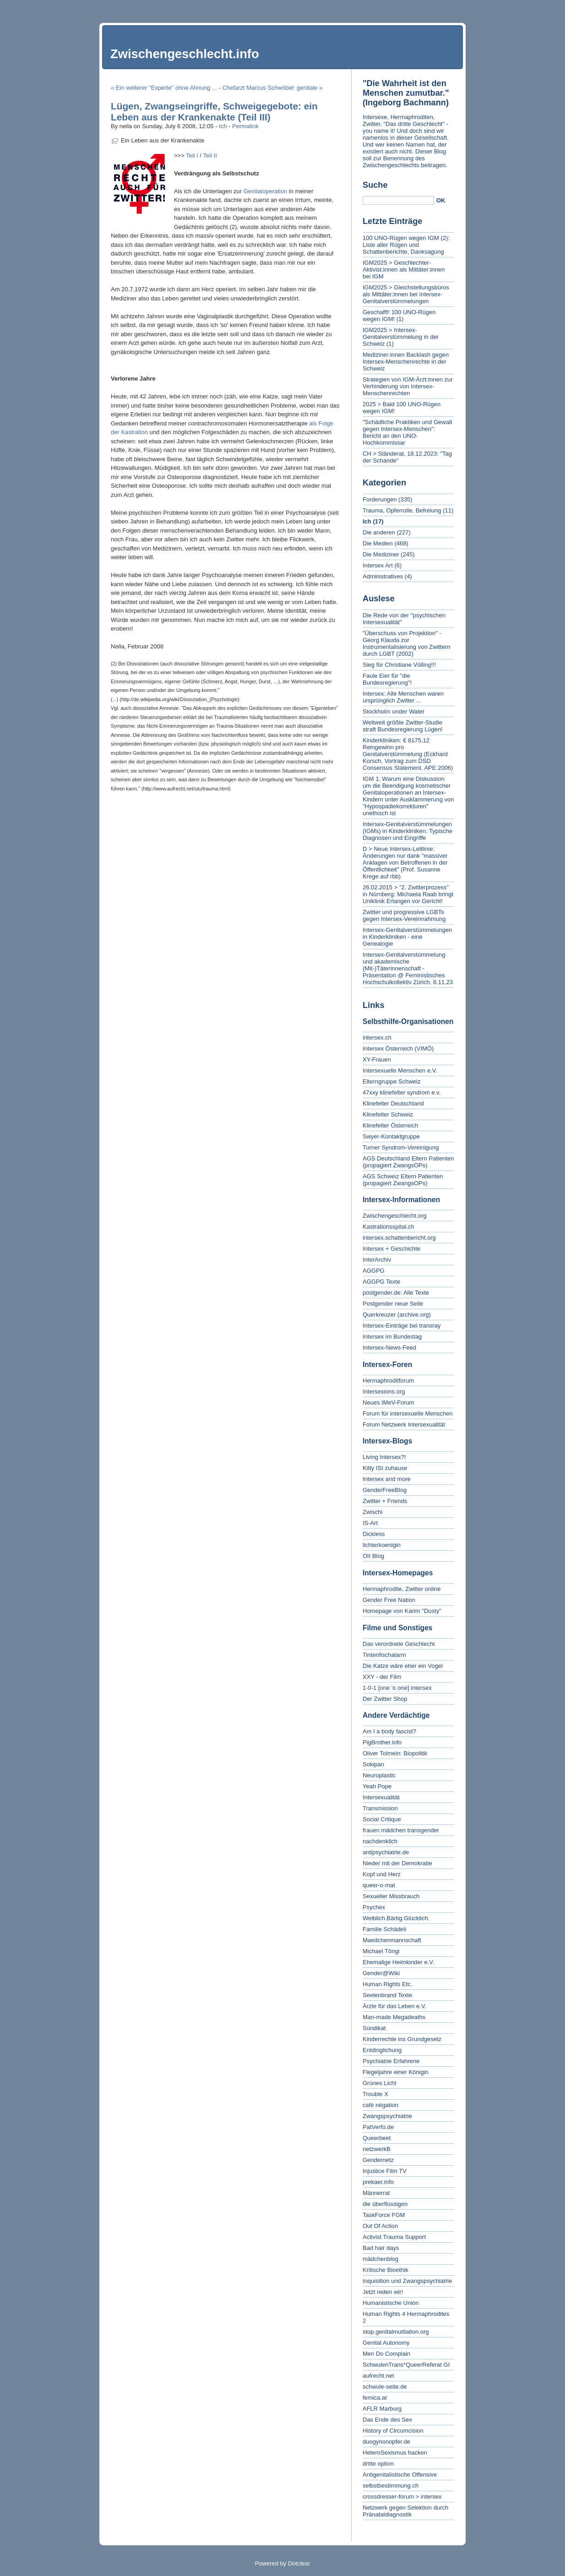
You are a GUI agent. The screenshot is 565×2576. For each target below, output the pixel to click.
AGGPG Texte (381, 1281)
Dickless (374, 1533)
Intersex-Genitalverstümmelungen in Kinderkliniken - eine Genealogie (407, 936)
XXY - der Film (382, 1676)
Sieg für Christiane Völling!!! (399, 664)
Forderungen (380, 499)
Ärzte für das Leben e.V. (394, 2006)
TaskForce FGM (384, 2214)
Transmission (380, 1808)
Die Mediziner (381, 554)
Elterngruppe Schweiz (391, 1081)
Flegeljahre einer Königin (396, 2072)
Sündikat (374, 2028)
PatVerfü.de (378, 2127)
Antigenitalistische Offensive (400, 2474)
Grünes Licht (380, 2083)
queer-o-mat (379, 1885)
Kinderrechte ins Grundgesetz (402, 2039)
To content (490, 6)
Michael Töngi (381, 1951)
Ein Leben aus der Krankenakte (162, 140)
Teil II (210, 155)
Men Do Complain (386, 2353)
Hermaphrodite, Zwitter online (402, 1588)
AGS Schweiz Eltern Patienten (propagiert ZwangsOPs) (403, 1180)
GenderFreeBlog (385, 1490)
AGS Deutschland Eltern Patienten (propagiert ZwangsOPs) (408, 1162)
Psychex (374, 1907)
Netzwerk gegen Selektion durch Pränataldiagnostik (405, 2511)
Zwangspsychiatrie (387, 2116)
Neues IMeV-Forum (388, 1402)
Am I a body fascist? (389, 1731)
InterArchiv (377, 1259)
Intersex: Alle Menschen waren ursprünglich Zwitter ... (403, 697)
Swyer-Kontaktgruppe (391, 1136)
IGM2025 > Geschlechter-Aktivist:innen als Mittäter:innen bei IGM (404, 269)
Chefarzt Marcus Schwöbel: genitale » (272, 87)
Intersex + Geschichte (391, 1248)
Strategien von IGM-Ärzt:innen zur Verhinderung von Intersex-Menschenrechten (408, 386)
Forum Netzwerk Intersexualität (404, 1424)
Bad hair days (381, 2247)
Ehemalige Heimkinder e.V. (398, 1962)
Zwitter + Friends (385, 1501)
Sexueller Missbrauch (391, 1896)
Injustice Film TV (385, 2171)
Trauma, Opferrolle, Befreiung (402, 510)
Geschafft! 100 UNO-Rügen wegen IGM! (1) (399, 315)
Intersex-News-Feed (389, 1347)
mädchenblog (380, 2258)
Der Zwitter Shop (385, 1698)
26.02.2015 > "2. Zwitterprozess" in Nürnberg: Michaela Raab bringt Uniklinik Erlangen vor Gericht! (408, 894)
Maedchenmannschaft (392, 1940)
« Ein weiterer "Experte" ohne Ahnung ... (164, 87)
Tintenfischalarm (384, 1654)
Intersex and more (387, 1479)
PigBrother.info (382, 1742)
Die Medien (378, 543)
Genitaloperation (265, 191)
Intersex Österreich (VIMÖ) (398, 1048)
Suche (375, 185)
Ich (223, 126)
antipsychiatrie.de (386, 1852)
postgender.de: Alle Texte (396, 1292)
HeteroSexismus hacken (395, 2452)
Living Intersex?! (384, 1457)
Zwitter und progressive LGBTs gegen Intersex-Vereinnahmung (404, 915)
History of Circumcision (393, 2430)
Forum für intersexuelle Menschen (408, 1413)
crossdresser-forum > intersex (402, 2496)
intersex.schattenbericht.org (399, 1237)
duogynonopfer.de (386, 2441)
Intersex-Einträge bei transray (402, 1325)
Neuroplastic (379, 1775)
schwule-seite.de (385, 2386)
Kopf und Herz (382, 1874)
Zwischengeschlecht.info (184, 54)
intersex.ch (377, 1037)
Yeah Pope (377, 1786)
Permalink (245, 126)
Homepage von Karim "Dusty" (402, 1610)
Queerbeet (377, 2138)
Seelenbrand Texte (387, 1995)
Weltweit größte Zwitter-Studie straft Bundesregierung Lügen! (403, 726)
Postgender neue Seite (393, 1303)
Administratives (383, 576)
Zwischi (372, 1512)
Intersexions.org (384, 1391)
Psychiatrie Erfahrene (391, 2061)
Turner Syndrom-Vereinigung (401, 1147)
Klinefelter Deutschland (393, 1103)
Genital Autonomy (386, 2342)
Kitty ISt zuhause (385, 1468)
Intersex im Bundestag (392, 1336)
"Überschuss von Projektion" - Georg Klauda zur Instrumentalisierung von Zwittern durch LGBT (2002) (406, 643)
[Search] (398, 200)
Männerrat (376, 2192)
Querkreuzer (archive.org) (397, 1314)
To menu (519, 6)
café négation (380, 2105)
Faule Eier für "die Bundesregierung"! (387, 679)
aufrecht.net (378, 2375)
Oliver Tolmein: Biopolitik (395, 1753)
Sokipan (373, 1764)
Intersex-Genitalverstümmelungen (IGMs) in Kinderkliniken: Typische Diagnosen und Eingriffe (407, 831)
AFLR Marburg (382, 2408)
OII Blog (373, 1555)
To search (549, 6)
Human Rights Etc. (387, 1984)
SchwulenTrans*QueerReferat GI (406, 2364)
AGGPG (374, 1270)
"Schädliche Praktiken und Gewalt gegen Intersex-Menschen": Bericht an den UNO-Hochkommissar (407, 432)
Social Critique (382, 1819)
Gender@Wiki (381, 1973)
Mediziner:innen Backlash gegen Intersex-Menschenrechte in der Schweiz (406, 361)
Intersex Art (378, 565)
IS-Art (370, 1522)
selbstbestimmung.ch (390, 2485)
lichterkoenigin (382, 1544)
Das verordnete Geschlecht (399, 1643)
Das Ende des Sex (387, 2419)
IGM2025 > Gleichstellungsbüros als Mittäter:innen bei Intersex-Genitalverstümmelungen (406, 294)
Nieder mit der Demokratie (397, 1863)
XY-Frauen (377, 1059)
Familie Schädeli (384, 1929)
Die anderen (379, 532)
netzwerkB (377, 2149)
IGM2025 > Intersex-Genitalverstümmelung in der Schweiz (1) (401, 337)
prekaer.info (378, 2181)
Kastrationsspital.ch (388, 1226)
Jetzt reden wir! (383, 2291)
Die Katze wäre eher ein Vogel (403, 1665)
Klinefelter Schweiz (388, 1114)
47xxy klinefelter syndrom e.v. (401, 1092)
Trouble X (375, 2094)
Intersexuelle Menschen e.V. (400, 1070)
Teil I (192, 155)
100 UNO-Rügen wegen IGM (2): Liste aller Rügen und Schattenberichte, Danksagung (406, 244)
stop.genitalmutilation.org (396, 2331)
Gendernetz (378, 2160)
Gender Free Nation (389, 1599)
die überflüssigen (385, 2203)
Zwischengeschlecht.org (394, 1215)
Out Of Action (380, 2225)
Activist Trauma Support (394, 2236)
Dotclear (299, 2563)
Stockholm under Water (393, 711)
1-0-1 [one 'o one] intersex (397, 1687)
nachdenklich (380, 1841)
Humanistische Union (391, 2302)
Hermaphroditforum (388, 1380)
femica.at (375, 2397)
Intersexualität (381, 1797)
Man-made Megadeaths (394, 2017)
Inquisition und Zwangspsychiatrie (407, 2280)
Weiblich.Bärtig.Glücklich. (396, 1918)
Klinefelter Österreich (390, 1125)
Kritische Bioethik (385, 2269)
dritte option (378, 2463)
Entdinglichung (382, 2050)
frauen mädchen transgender (401, 1830)
